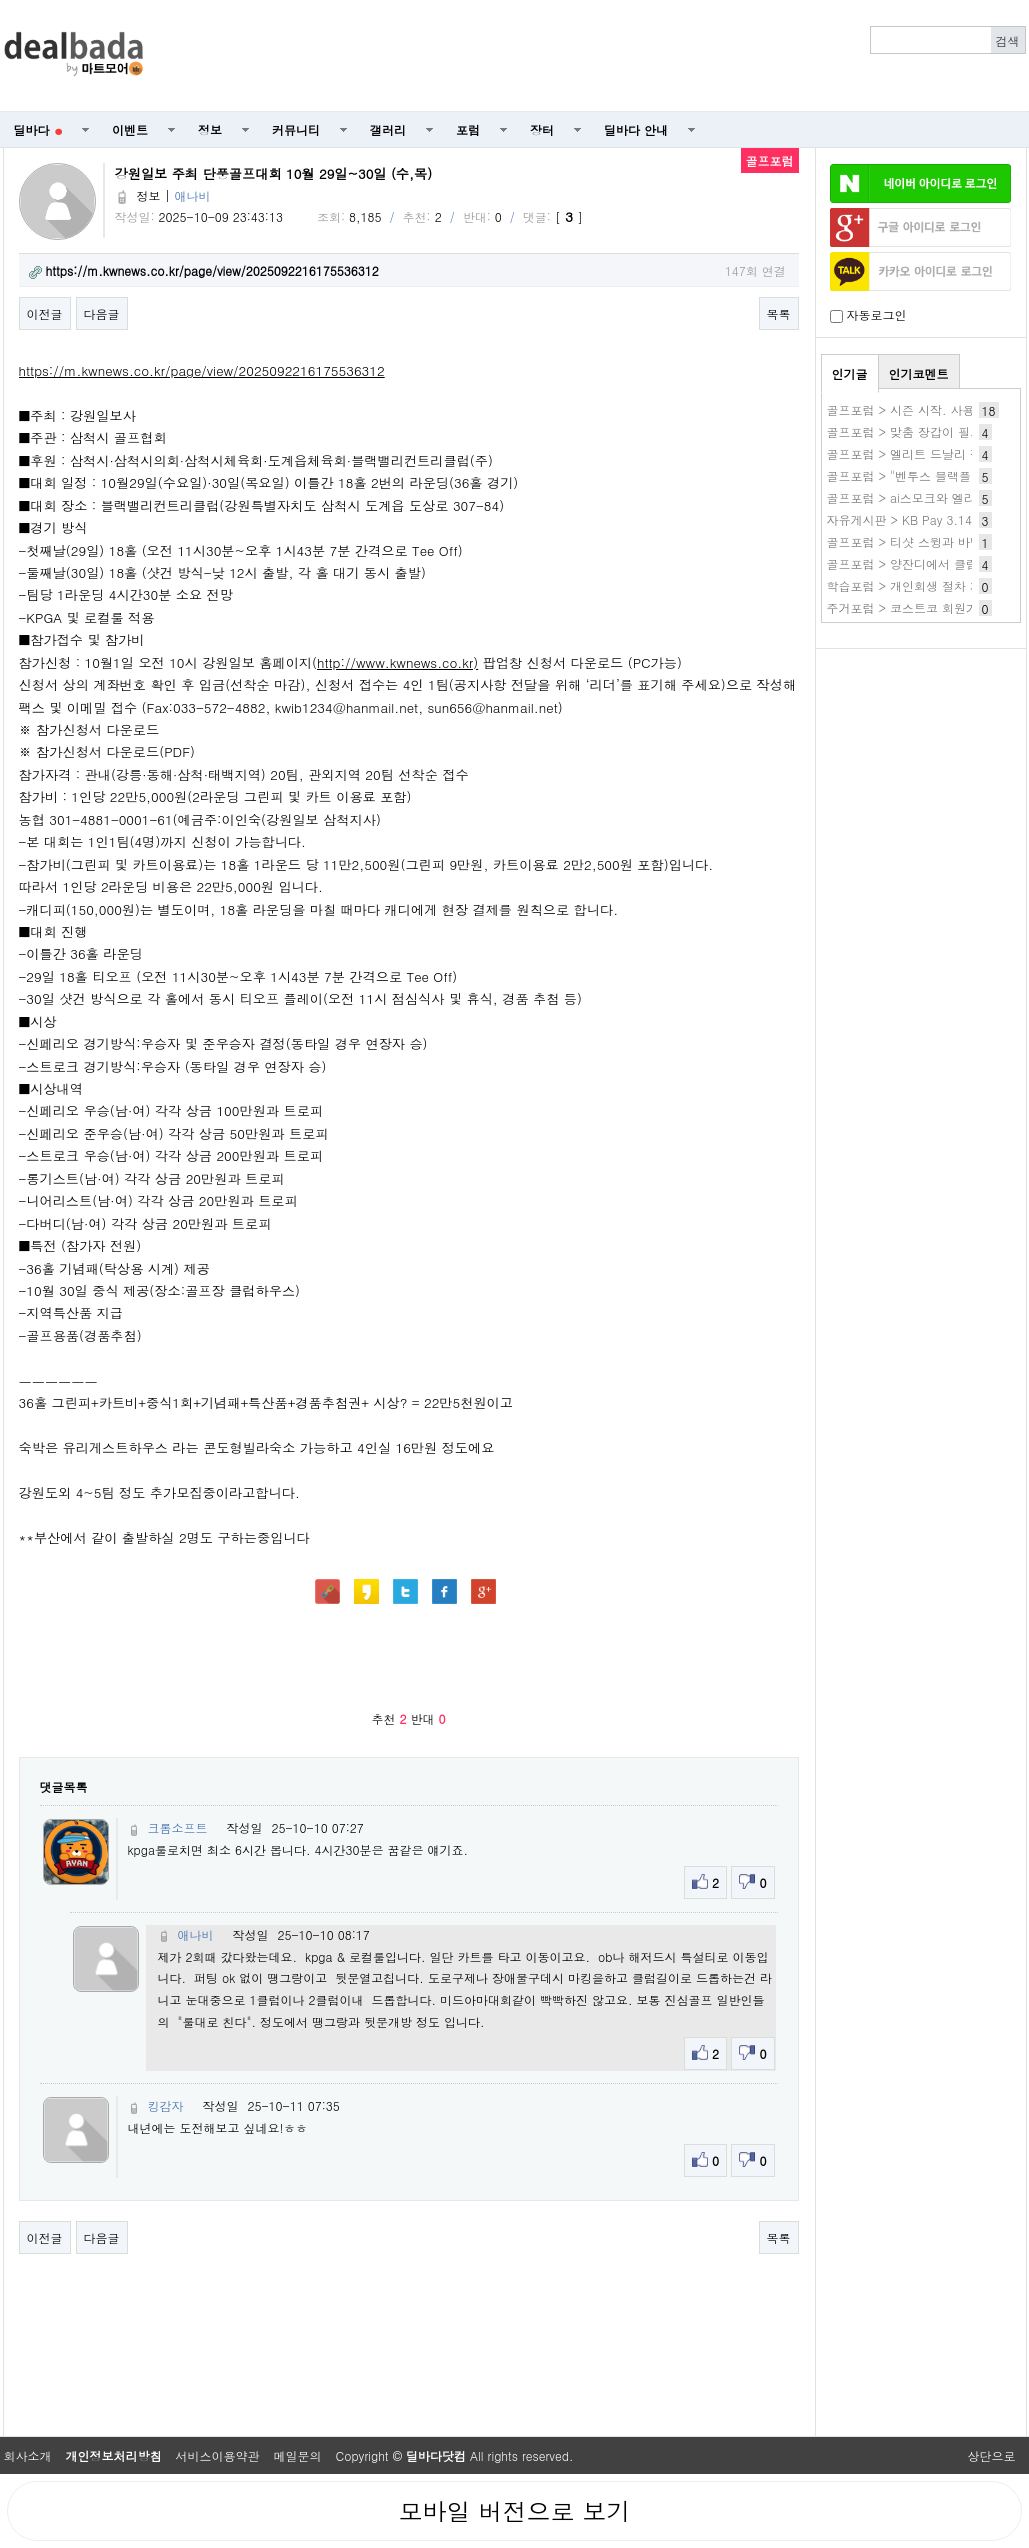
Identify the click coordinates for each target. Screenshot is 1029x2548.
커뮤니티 (296, 129)
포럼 (468, 129)
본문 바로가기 (0, 0)
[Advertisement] (595, 56)
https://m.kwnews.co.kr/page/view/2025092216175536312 (202, 370)
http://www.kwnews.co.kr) (397, 662)
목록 (779, 313)
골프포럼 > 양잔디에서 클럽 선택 (917, 563)
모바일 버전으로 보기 (514, 2511)
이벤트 (130, 129)
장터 (542, 129)
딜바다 (38, 129)
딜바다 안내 (636, 129)
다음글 (102, 313)
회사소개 (28, 2455)
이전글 (45, 313)
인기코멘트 (919, 373)
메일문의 (298, 2455)
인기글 (850, 373)
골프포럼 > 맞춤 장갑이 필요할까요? (926, 431)
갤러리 (388, 129)
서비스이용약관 (218, 2455)
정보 (210, 129)
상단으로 (992, 2455)
